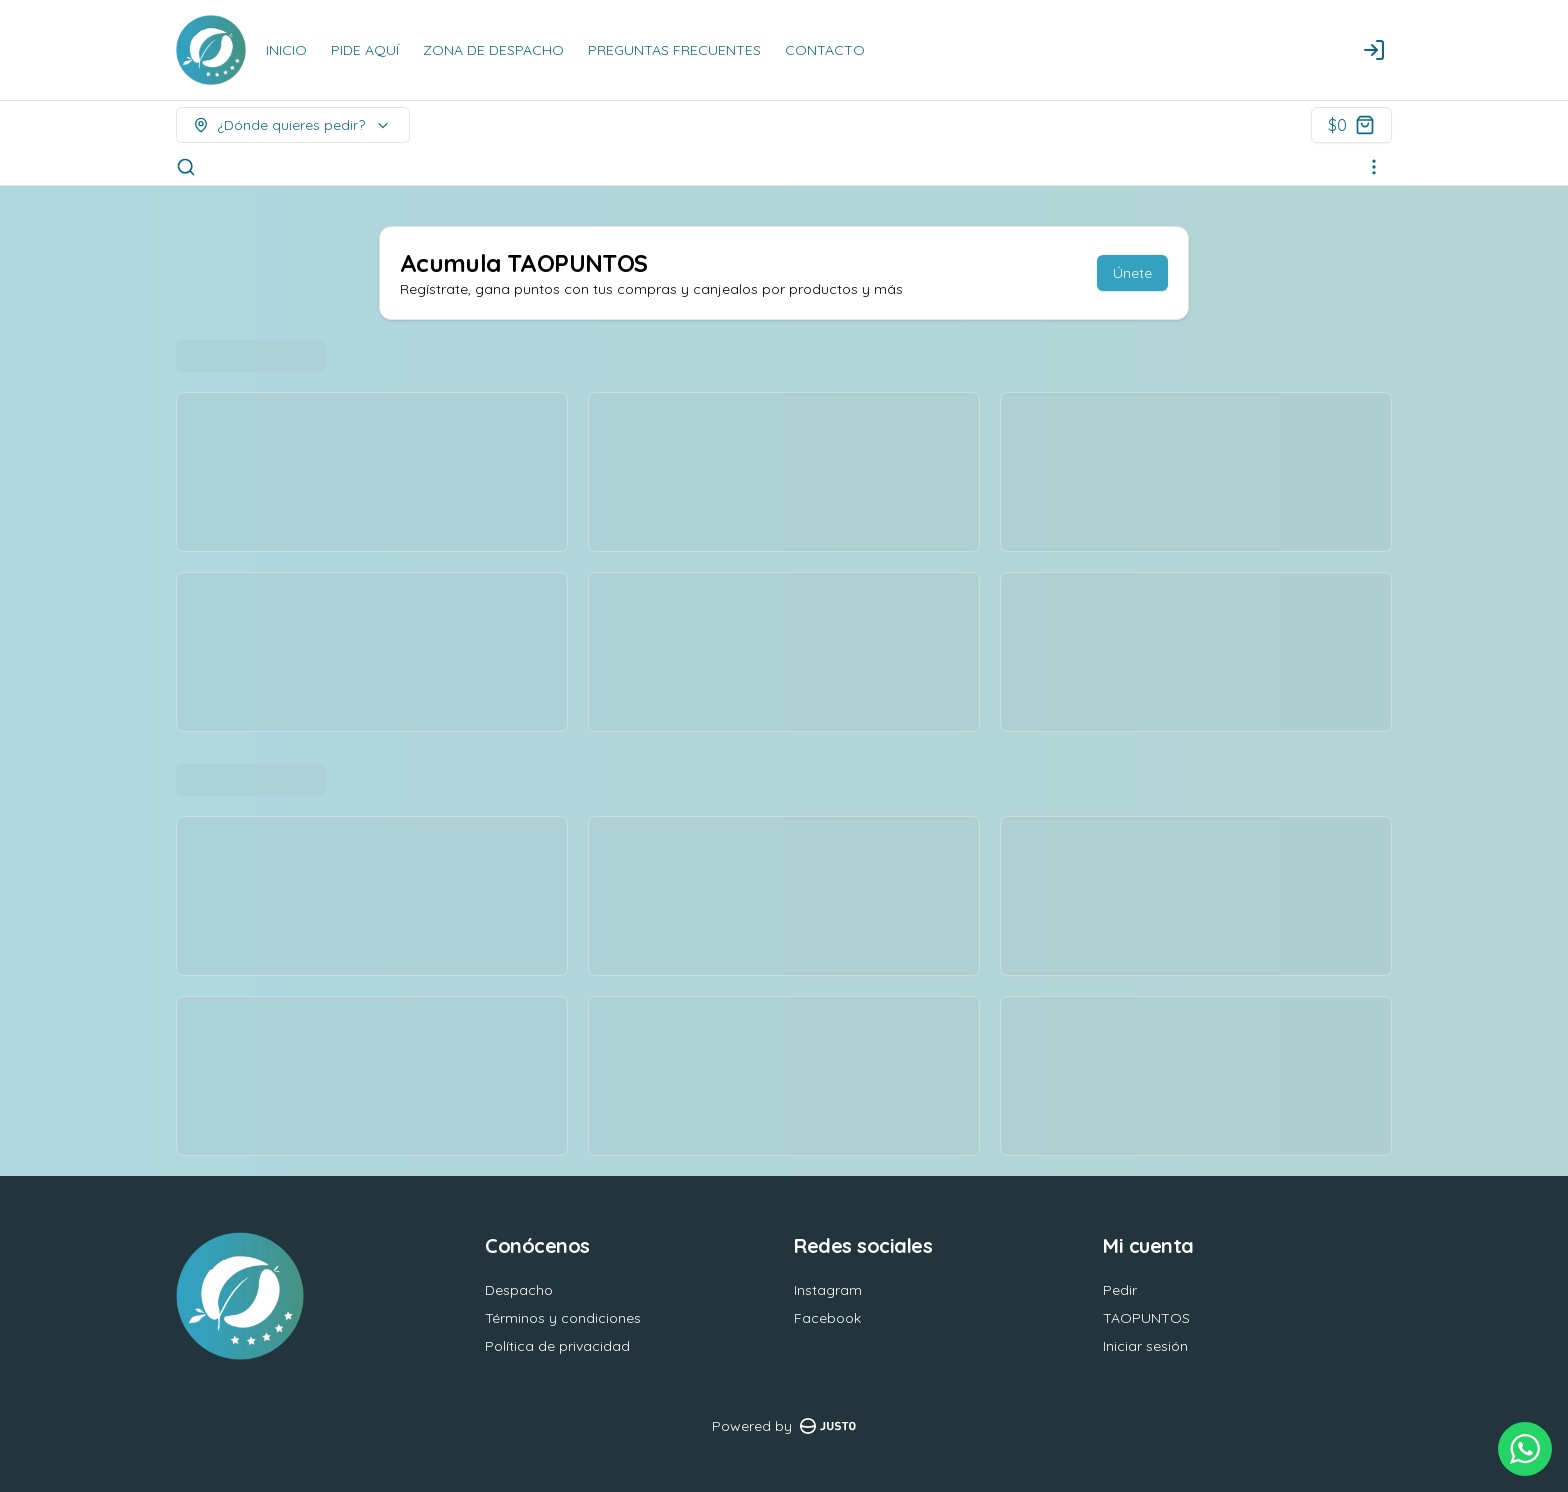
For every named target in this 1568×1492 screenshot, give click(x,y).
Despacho (519, 1290)
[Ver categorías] (1374, 167)
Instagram (828, 1290)
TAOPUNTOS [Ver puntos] (1146, 1318)
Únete (1132, 273)
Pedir (1120, 1290)
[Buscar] (186, 167)
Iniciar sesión (1145, 1346)
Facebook (827, 1318)
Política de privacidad (557, 1346)
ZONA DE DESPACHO (493, 50)
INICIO (286, 50)
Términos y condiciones (563, 1318)
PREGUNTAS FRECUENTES (674, 50)
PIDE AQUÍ (365, 50)
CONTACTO (825, 50)
